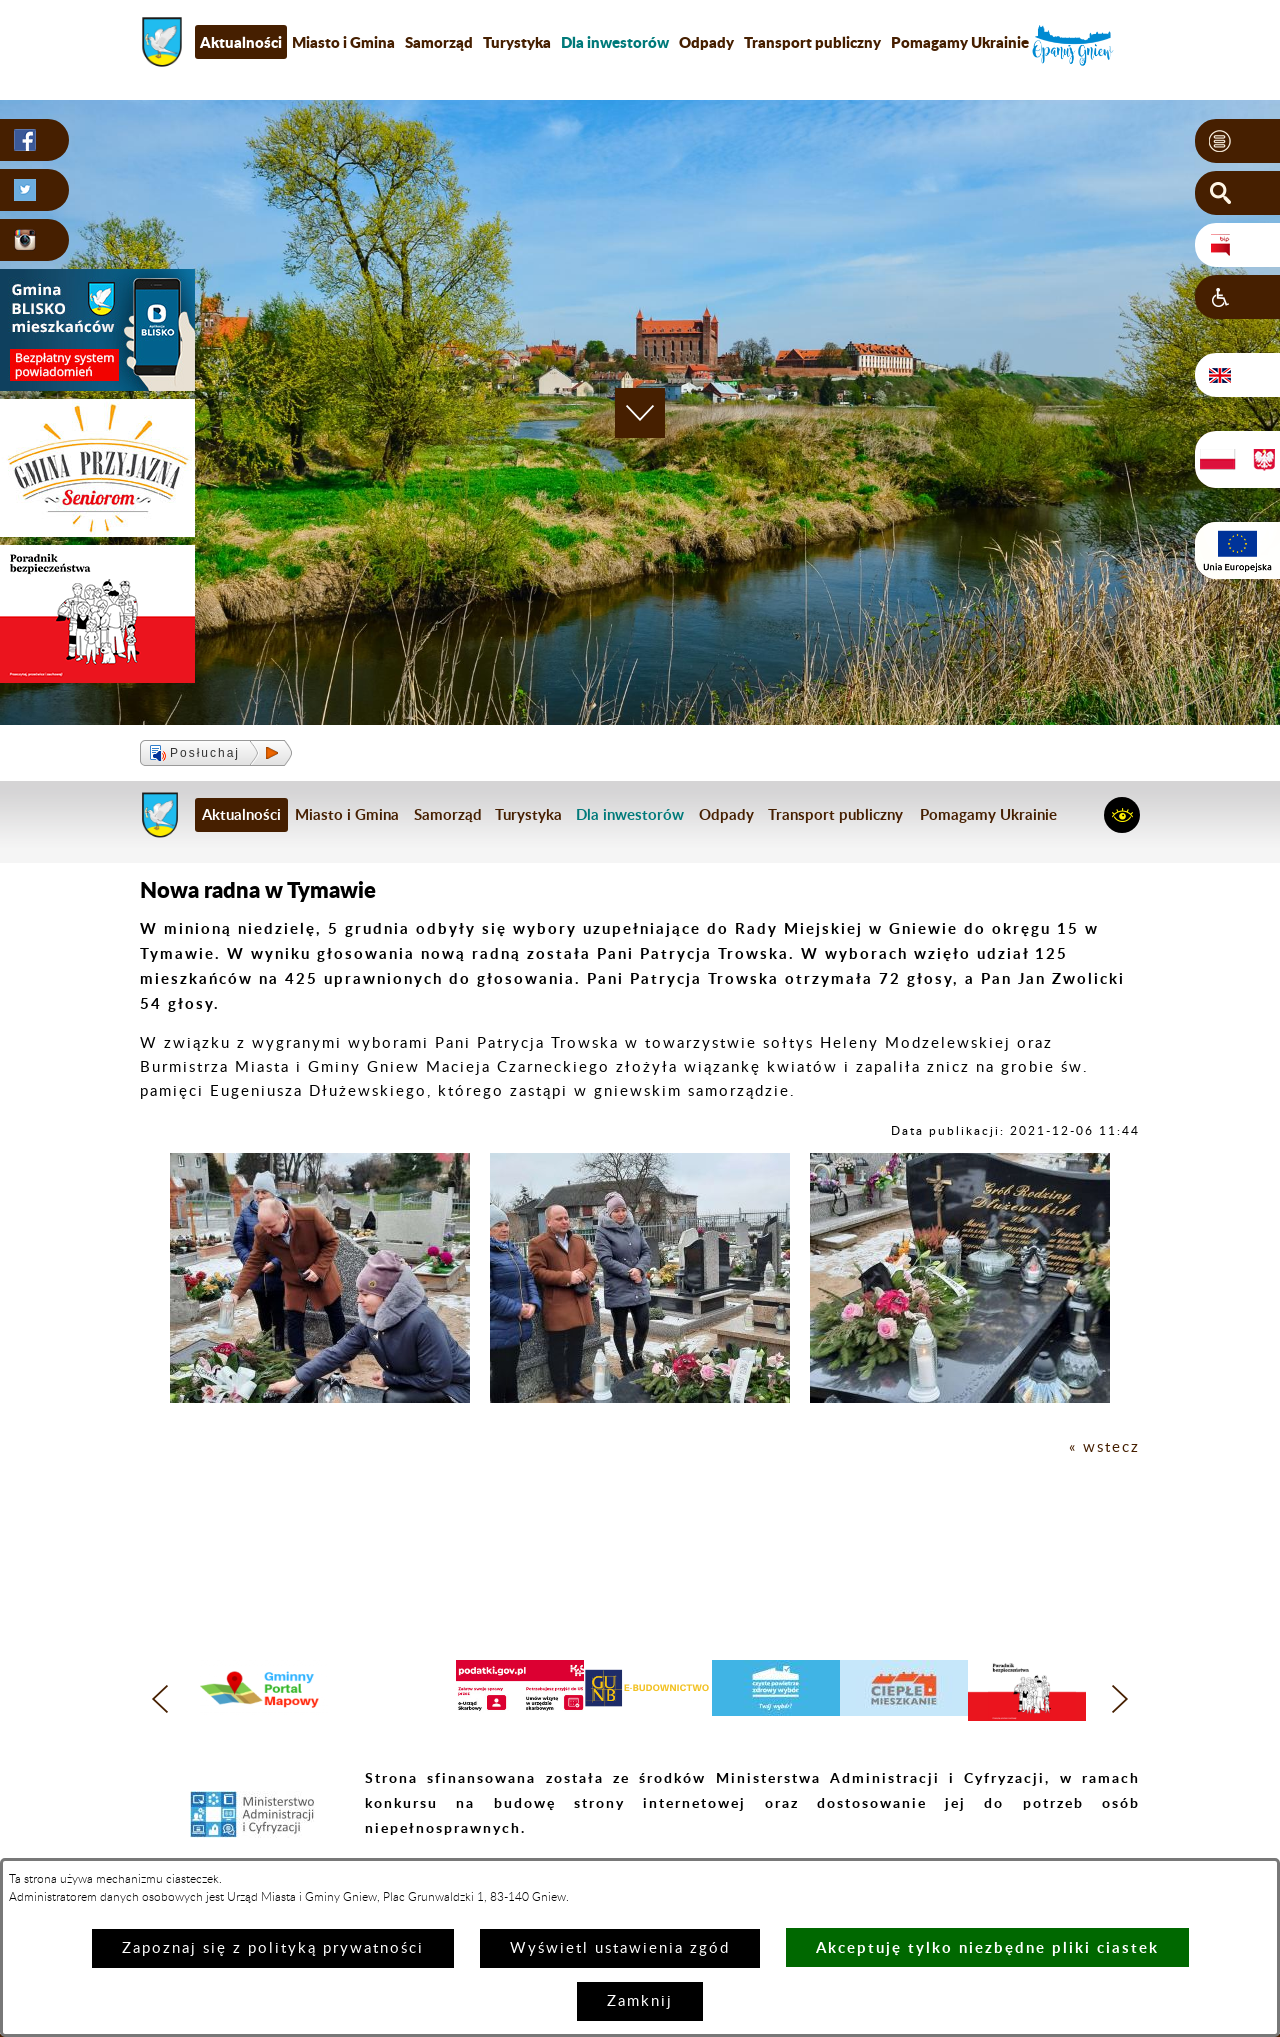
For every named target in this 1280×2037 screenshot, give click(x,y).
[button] (1237, 141)
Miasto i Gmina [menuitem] (343, 42)
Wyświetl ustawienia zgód (620, 1948)
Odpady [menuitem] (706, 42)
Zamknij (640, 2001)
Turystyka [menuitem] (517, 42)
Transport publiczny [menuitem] (812, 42)
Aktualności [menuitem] (241, 42)
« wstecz (1104, 1447)
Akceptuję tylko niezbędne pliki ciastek (987, 1947)
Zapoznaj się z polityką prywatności (273, 1948)
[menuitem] (615, 42)
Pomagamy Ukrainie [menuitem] (960, 42)
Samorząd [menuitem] (439, 42)
